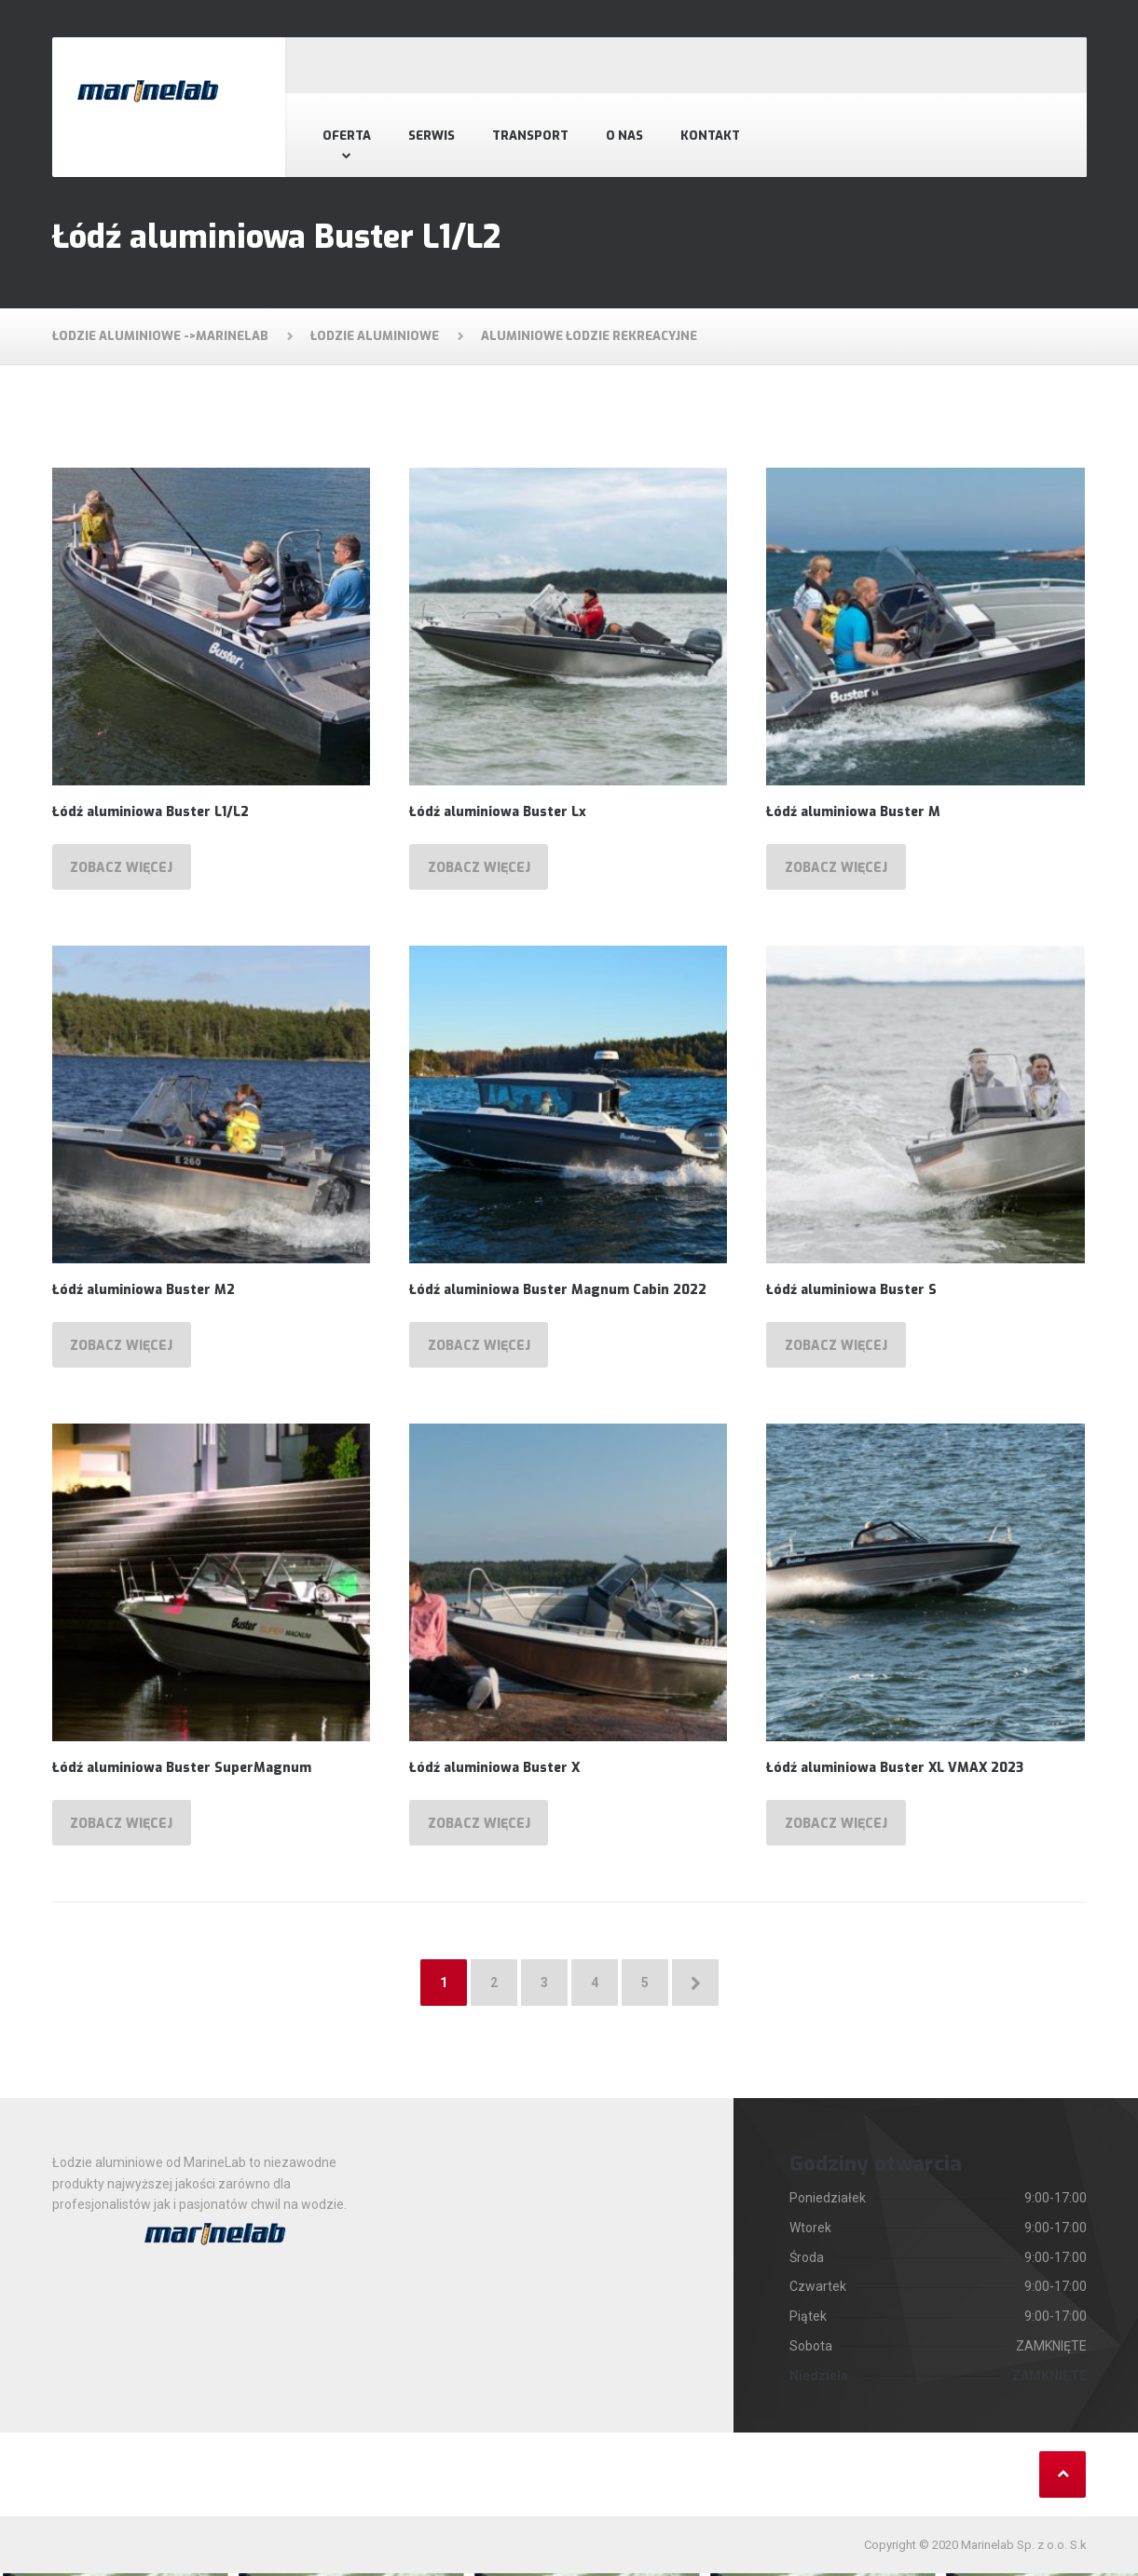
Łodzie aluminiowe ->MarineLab (160, 336)
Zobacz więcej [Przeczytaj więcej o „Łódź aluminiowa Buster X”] (479, 1825)
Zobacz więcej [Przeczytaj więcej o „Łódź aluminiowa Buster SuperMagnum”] (122, 1825)
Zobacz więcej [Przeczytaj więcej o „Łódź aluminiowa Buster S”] (836, 1347)
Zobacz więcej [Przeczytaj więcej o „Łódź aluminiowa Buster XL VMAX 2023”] (836, 1825)
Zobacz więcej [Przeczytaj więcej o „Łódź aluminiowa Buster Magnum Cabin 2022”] (479, 1347)
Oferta (346, 135)
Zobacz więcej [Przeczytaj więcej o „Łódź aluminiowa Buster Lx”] (479, 868)
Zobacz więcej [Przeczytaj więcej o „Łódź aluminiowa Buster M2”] (122, 1347)
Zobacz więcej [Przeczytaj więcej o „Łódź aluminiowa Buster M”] (836, 868)
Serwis (431, 135)
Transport (530, 135)
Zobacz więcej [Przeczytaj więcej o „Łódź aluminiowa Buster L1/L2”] (122, 868)
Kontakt (710, 135)
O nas (624, 135)
